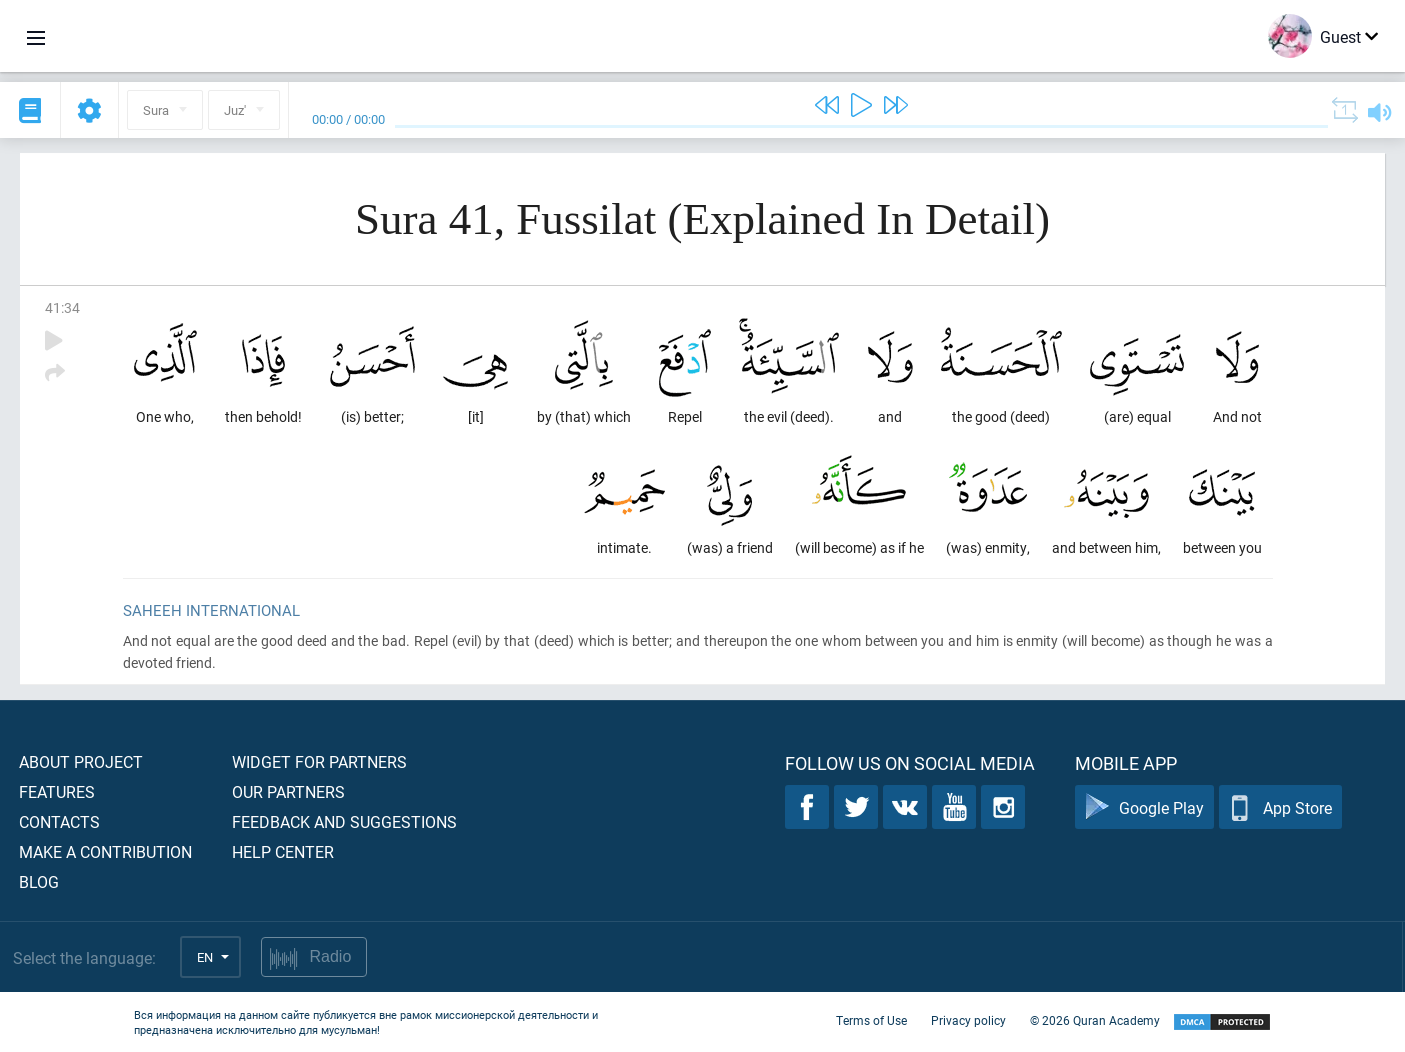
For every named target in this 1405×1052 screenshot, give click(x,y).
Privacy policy (968, 1020)
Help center (283, 851)
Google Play (1144, 807)
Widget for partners (319, 761)
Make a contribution (105, 851)
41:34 (62, 307)
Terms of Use (871, 1020)
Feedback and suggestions (344, 821)
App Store (1280, 807)
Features (57, 791)
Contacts (59, 821)
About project (81, 761)
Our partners (288, 791)
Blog (39, 881)
